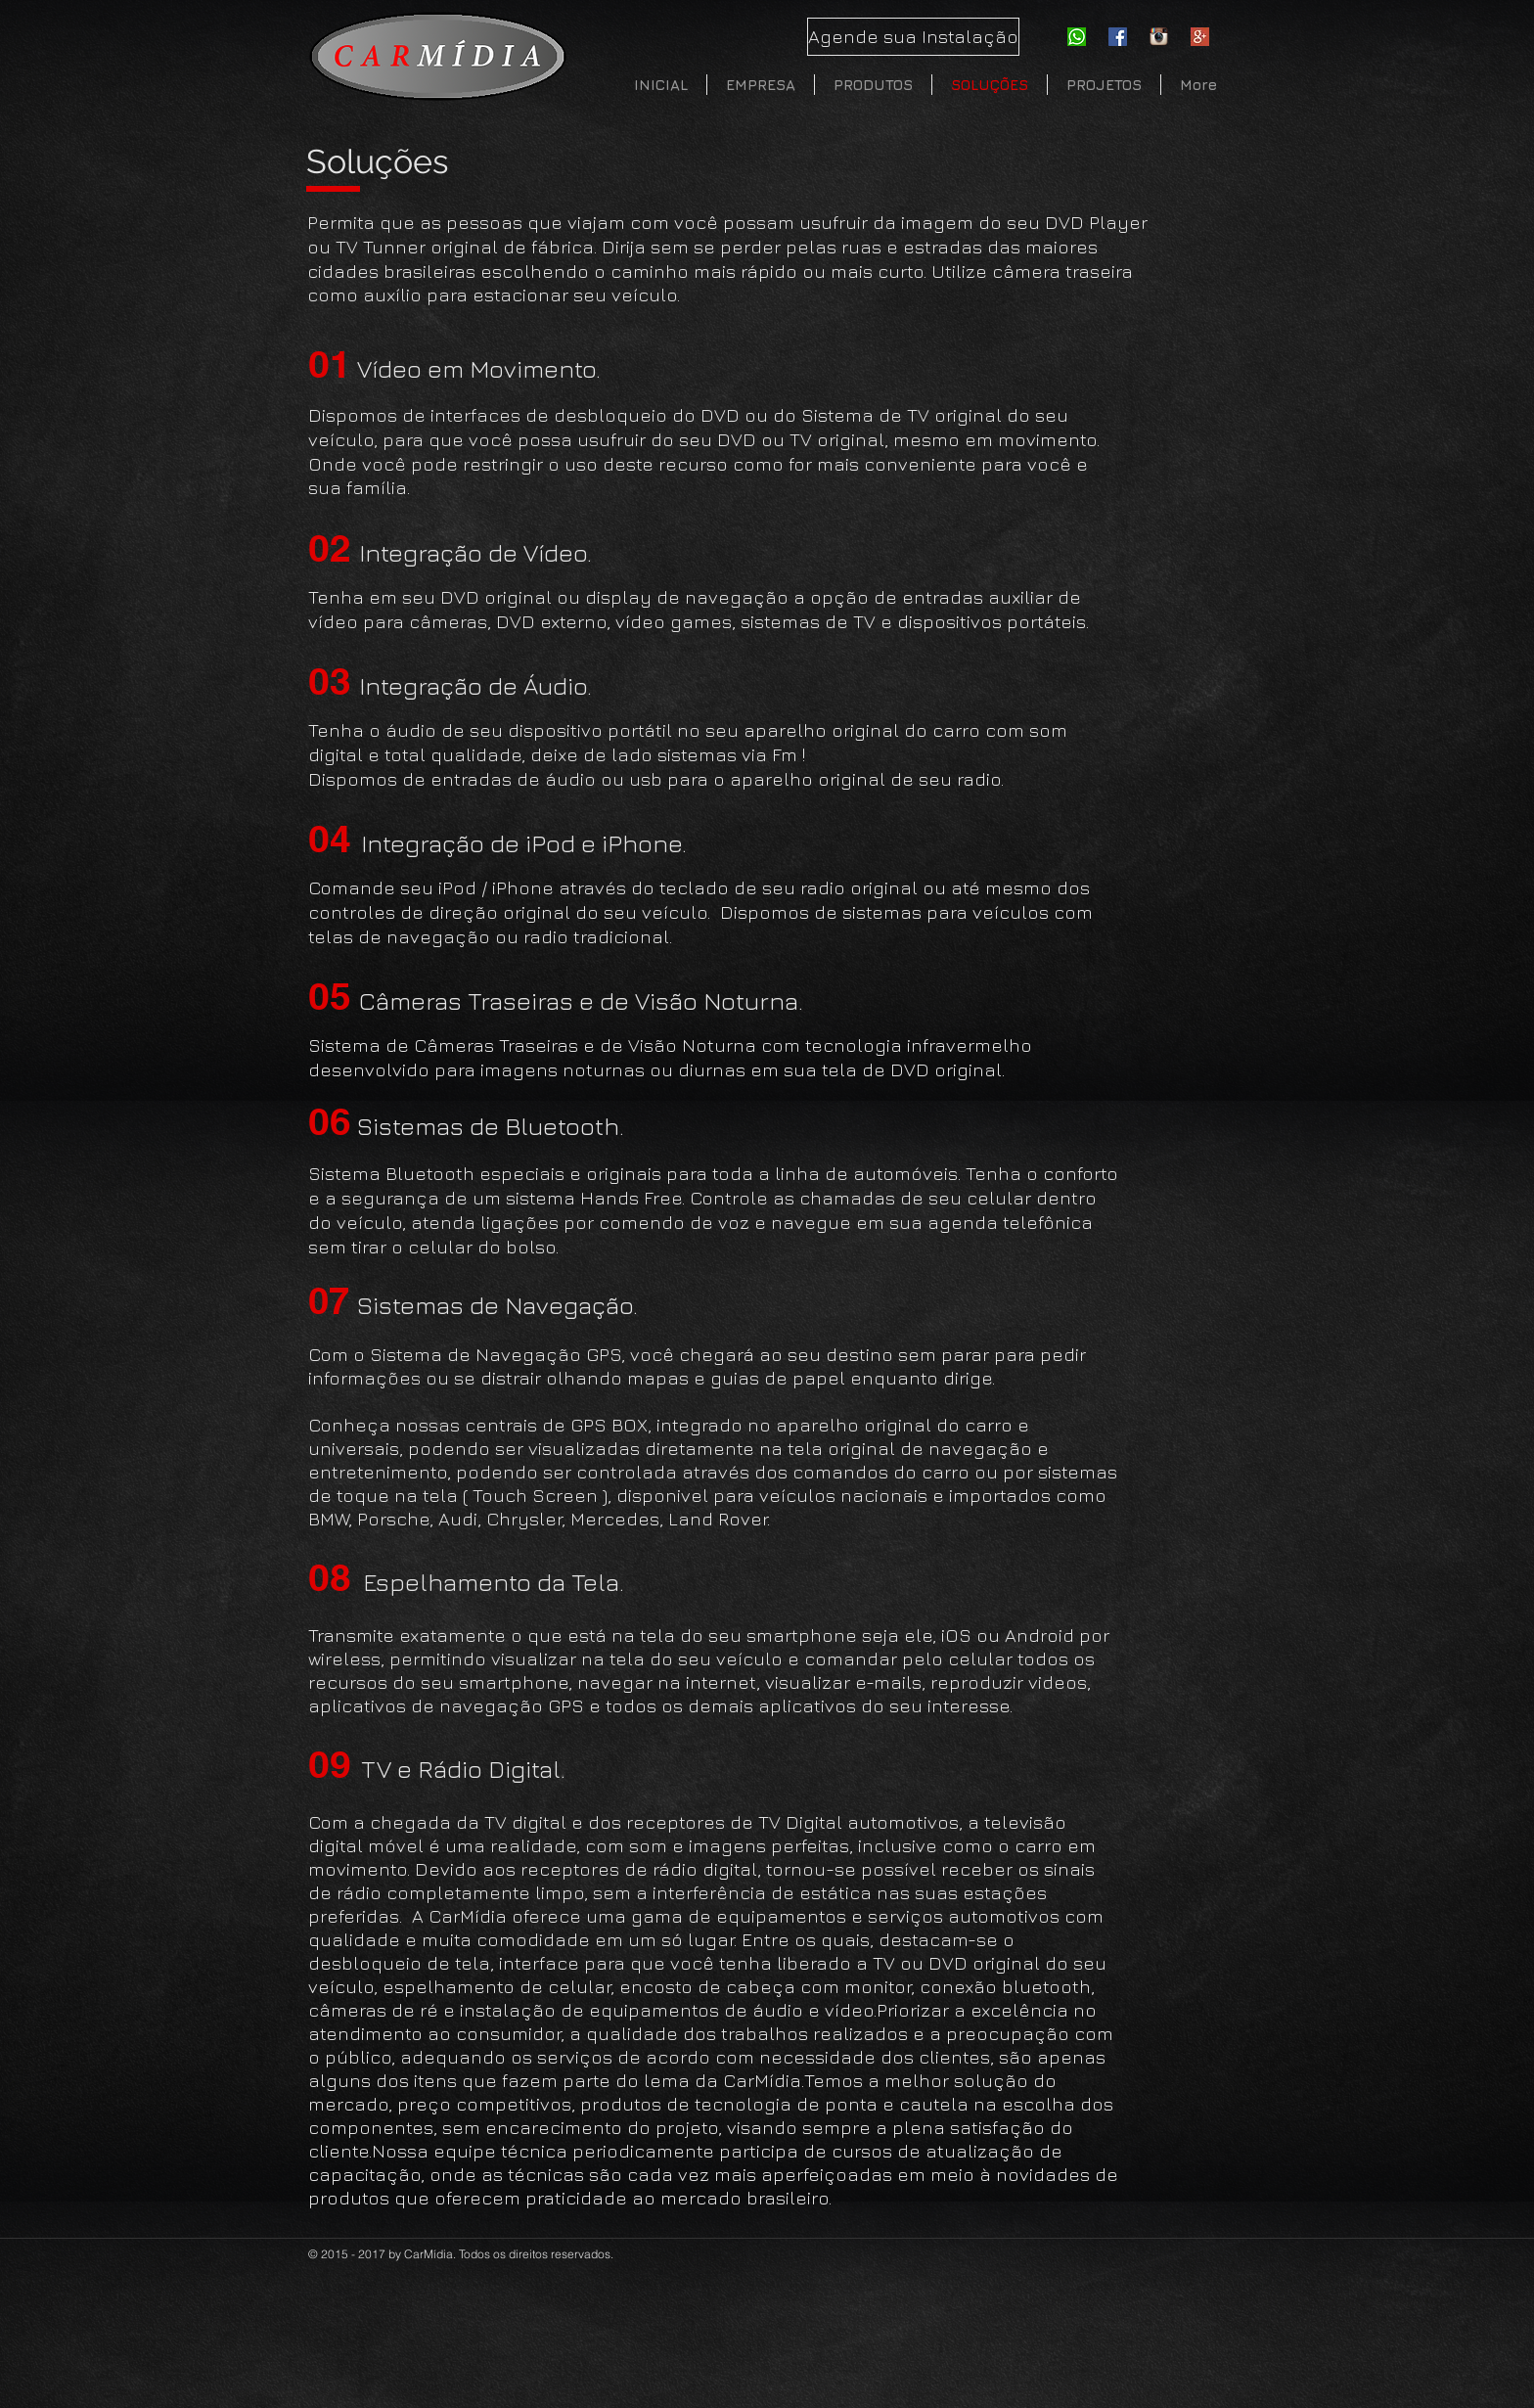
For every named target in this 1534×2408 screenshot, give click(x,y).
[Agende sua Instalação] (913, 37)
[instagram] (1159, 36)
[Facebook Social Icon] (1117, 36)
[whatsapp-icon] (1076, 36)
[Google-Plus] (1200, 36)
